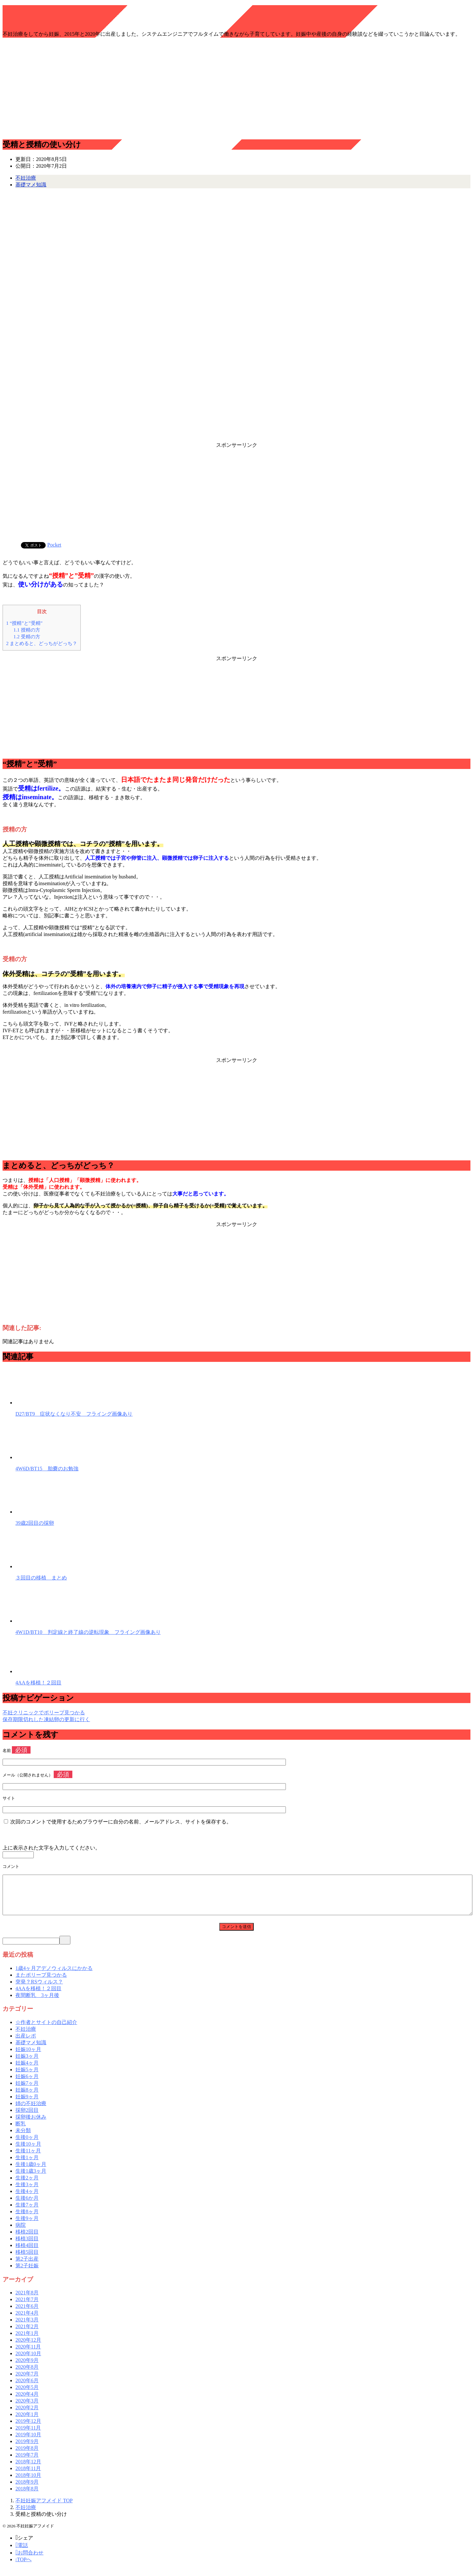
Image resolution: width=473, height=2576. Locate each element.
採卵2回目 (27, 2118)
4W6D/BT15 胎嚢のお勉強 (46, 1468)
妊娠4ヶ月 (27, 2070)
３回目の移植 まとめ (41, 1577)
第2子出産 (27, 2266)
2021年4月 (27, 2320)
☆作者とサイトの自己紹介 (46, 2030)
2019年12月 (28, 2428)
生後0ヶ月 (27, 2145)
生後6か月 (27, 2205)
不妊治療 (25, 178)
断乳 (20, 2131)
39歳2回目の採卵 (34, 1523)
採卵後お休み (30, 2124)
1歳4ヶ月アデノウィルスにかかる (54, 1976)
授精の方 (27, 629)
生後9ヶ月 (27, 2226)
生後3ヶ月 (27, 2192)
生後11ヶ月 (28, 2158)
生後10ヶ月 (28, 2151)
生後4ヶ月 (27, 2199)
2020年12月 (28, 2347)
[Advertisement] (237, 88)
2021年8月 (27, 2300)
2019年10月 (28, 2442)
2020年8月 (27, 2374)
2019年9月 (27, 2449)
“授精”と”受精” (24, 623)
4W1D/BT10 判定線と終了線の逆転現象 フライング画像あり (88, 1632)
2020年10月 (28, 2361)
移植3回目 (27, 2246)
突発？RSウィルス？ (39, 1989)
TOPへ (23, 2567)
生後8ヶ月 (27, 2219)
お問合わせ (29, 2560)
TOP (44, 2508)
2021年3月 (27, 2327)
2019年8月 (27, 2456)
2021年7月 (27, 2307)
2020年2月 (27, 2415)
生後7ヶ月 (27, 2212)
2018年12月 (28, 2469)
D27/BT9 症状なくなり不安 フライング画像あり (73, 1414)
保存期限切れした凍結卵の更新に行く (46, 1719)
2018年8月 (27, 2496)
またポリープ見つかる (41, 1982)
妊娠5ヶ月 (27, 2077)
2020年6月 (27, 2388)
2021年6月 (27, 2314)
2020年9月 (27, 2368)
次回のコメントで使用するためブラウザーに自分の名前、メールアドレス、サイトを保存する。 (121, 1821)
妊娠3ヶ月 (27, 2063)
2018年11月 (28, 2476)
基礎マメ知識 (30, 184)
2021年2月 (27, 2334)
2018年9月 (27, 2489)
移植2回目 (27, 2239)
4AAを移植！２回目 (38, 1682)
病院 (20, 2232)
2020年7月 (27, 2381)
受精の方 (27, 636)
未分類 (23, 2138)
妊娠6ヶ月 (27, 2084)
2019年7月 (27, 2462)
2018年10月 (28, 2483)
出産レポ (25, 2043)
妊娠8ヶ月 (27, 2097)
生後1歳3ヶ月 (30, 2178)
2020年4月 (27, 2401)
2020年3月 (27, 2408)
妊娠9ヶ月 (27, 2104)
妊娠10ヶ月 (28, 2057)
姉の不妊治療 (30, 2111)
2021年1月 (27, 2341)
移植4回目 (27, 2253)
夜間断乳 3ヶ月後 (37, 2003)
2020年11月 (28, 2354)
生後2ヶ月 (27, 2185)
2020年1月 (27, 2422)
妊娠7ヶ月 (27, 2091)
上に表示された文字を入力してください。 (51, 1847)
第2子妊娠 (27, 2273)
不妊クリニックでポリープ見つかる (44, 1712)
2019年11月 (28, 2435)
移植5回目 (27, 2259)
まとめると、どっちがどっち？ (41, 643)
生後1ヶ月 (27, 2165)
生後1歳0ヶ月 (30, 2172)
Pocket (54, 545)
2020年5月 (27, 2395)
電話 (21, 2553)
